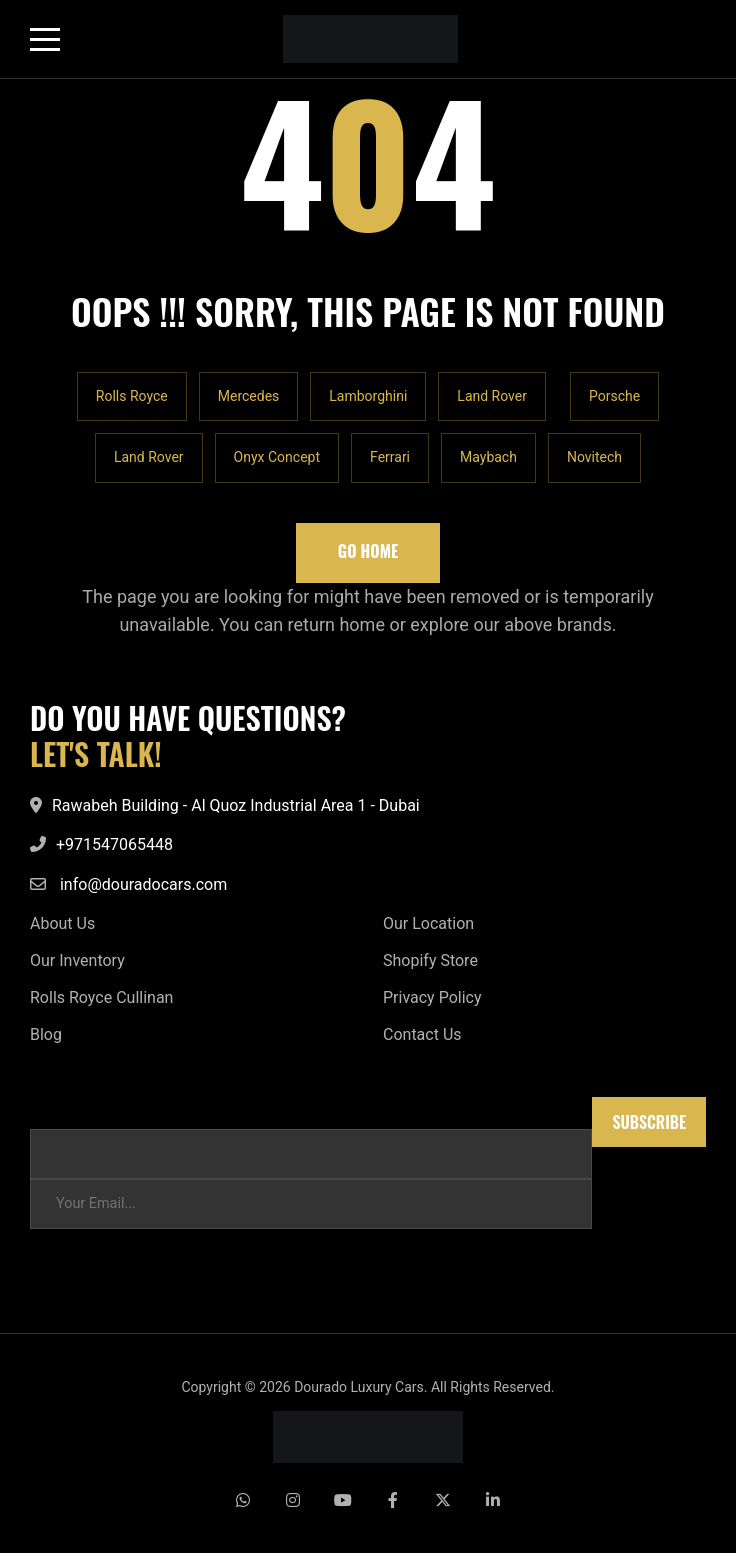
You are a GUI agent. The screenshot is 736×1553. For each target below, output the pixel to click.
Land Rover (492, 396)
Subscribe (649, 1122)
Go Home (368, 551)
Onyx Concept (277, 457)
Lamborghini (368, 396)
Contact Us (422, 1034)
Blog (46, 1034)
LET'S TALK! (96, 754)
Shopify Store (430, 960)
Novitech (594, 457)
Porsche (614, 396)
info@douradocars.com (143, 884)
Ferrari (390, 457)
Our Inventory (77, 960)
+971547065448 (114, 844)
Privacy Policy (432, 997)
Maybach (488, 457)
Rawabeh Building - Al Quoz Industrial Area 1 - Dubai (236, 805)
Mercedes (249, 396)
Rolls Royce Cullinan (101, 997)
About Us (62, 923)
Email (48, 1106)
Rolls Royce (132, 396)
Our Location (428, 923)
